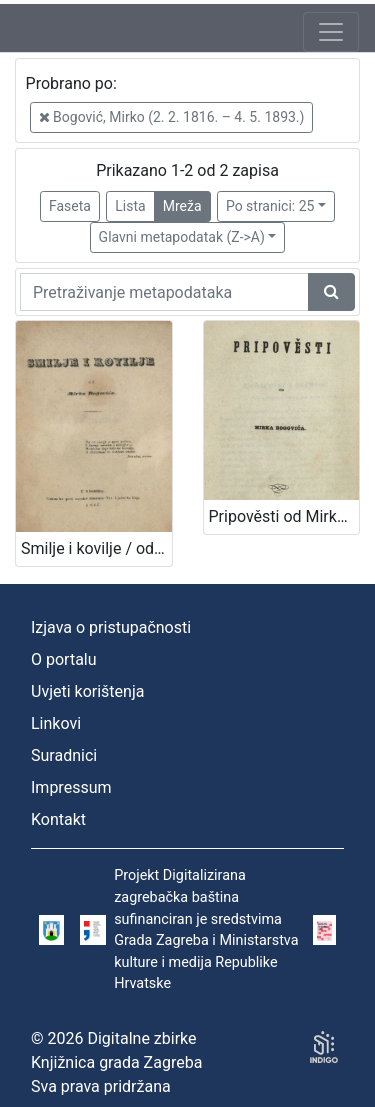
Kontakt (58, 819)
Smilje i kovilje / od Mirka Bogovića (96, 548)
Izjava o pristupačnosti (111, 627)
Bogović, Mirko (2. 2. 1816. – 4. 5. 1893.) (172, 117)
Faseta (70, 206)
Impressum (71, 787)
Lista (130, 206)
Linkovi (56, 723)
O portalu (64, 659)
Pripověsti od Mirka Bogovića (284, 516)
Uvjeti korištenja (87, 691)
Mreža (182, 206)
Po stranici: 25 (270, 206)
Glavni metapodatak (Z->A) (182, 237)
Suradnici (64, 755)
